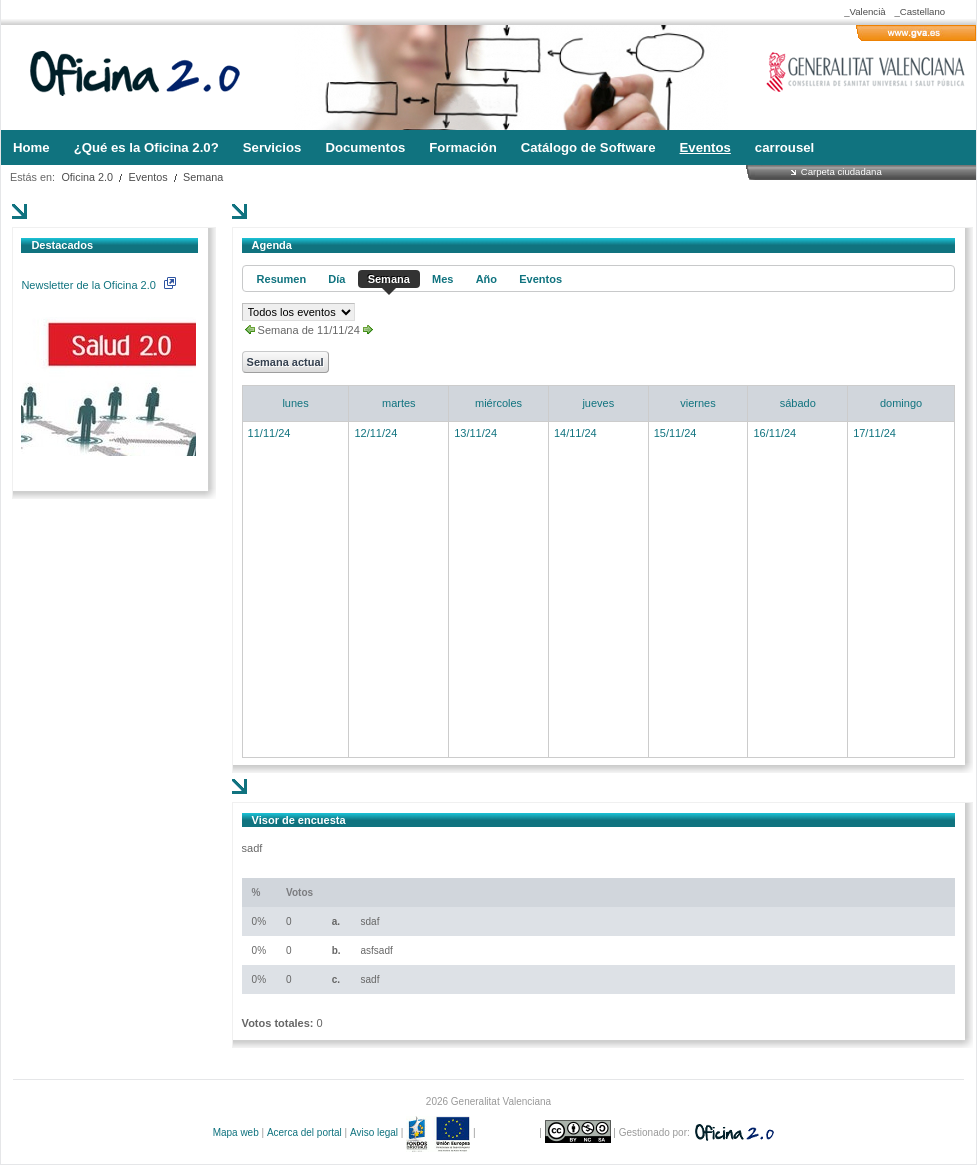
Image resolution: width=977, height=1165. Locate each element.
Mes (442, 279)
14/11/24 (575, 433)
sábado (798, 403)
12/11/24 (375, 433)
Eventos (148, 177)
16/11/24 (774, 433)
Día (336, 279)
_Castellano (919, 11)
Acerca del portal (304, 1132)
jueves (598, 403)
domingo (901, 403)
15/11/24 (675, 433)
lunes (295, 403)
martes (399, 403)
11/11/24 (269, 433)
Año (486, 279)
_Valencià (864, 11)
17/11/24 (874, 433)
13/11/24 (475, 433)
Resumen (282, 279)
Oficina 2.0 (87, 177)
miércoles (498, 403)
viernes (697, 403)
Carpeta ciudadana (841, 171)
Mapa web (236, 1132)
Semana (203, 177)
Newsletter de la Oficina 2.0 (98, 285)
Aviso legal (374, 1132)
